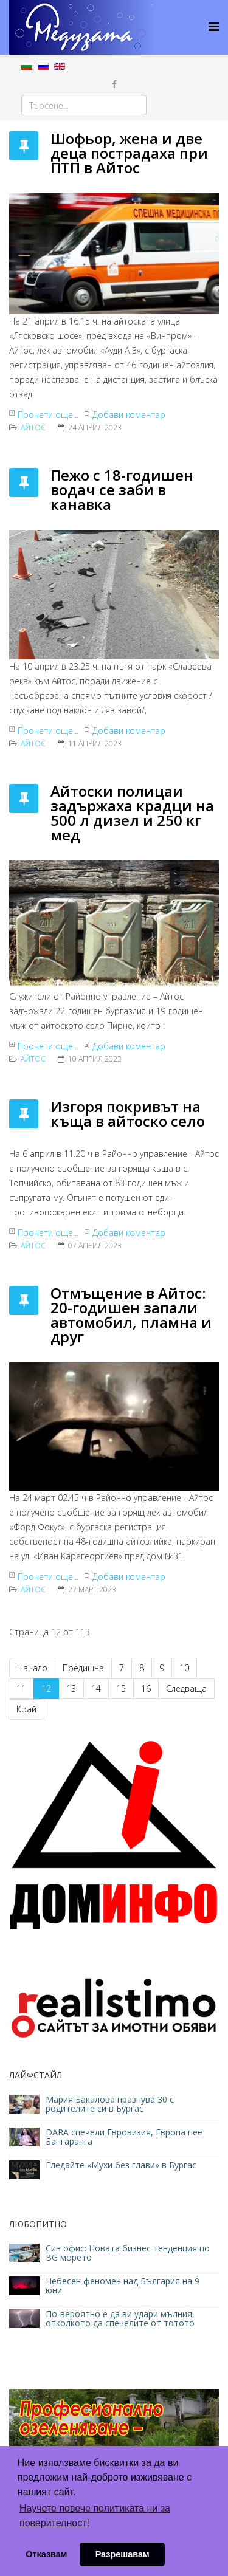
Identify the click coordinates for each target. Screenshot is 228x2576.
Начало (32, 1668)
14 (96, 1688)
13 (71, 1688)
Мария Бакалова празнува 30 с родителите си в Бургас (110, 2103)
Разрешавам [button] (122, 2554)
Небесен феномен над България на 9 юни (122, 2285)
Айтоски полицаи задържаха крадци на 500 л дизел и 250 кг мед (132, 813)
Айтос (33, 427)
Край (26, 1709)
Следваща (186, 1688)
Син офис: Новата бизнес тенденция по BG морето (128, 2252)
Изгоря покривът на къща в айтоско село (127, 1113)
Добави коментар (128, 415)
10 (184, 1668)
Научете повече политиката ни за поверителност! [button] (94, 2515)
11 (21, 1688)
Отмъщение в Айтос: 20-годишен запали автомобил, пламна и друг (131, 1315)
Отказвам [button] (46, 2554)
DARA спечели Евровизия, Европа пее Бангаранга (124, 2136)
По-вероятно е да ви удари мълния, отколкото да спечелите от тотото (120, 2318)
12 (46, 1688)
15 (121, 1688)
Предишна (83, 1668)
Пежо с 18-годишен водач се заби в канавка (121, 489)
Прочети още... (48, 415)
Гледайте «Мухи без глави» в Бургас (121, 2165)
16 (146, 1688)
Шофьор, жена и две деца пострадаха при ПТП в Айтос (129, 152)
